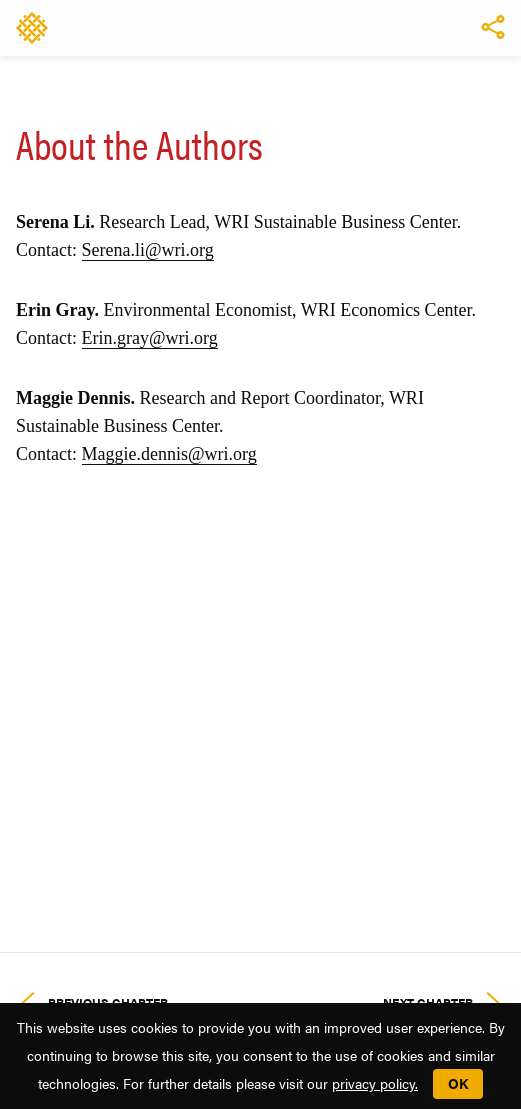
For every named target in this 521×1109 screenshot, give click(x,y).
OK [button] (458, 1083)
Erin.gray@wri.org (150, 338)
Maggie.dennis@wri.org (169, 454)
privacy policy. (375, 1083)
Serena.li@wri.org (148, 250)
